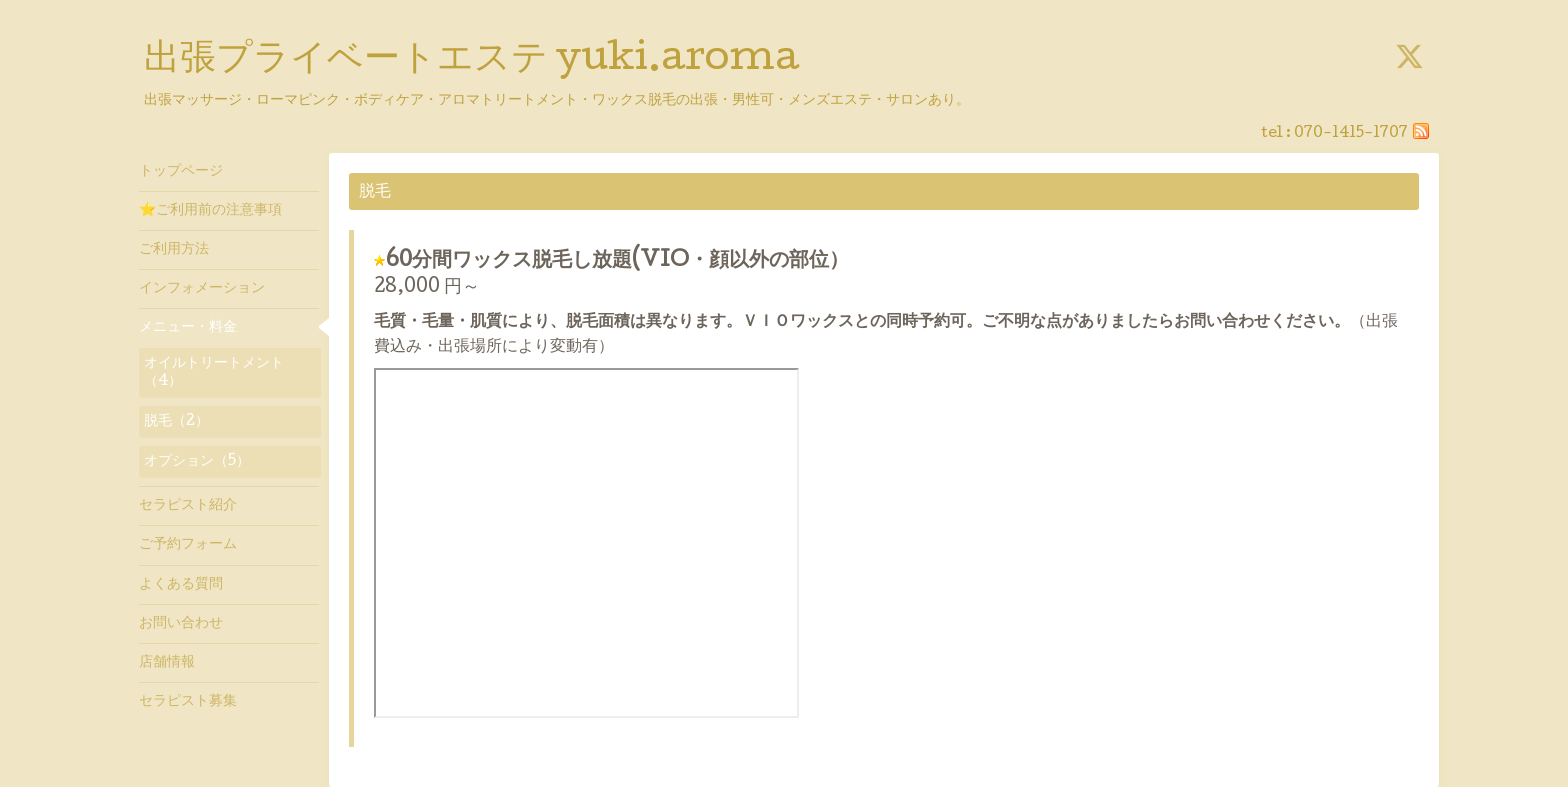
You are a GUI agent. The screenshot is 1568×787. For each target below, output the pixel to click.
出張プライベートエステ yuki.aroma (471, 61)
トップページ (181, 172)
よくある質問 (181, 585)
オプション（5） (197, 462)
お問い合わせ (181, 624)
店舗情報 (167, 663)
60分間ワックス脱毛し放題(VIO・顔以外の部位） (617, 262)
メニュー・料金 (188, 328)
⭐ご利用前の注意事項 (210, 211)
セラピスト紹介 (188, 506)
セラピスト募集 (188, 702)
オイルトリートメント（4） (214, 373)
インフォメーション (202, 289)
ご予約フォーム (188, 545)
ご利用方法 (174, 250)
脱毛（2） (176, 422)
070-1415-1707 (1351, 134)
